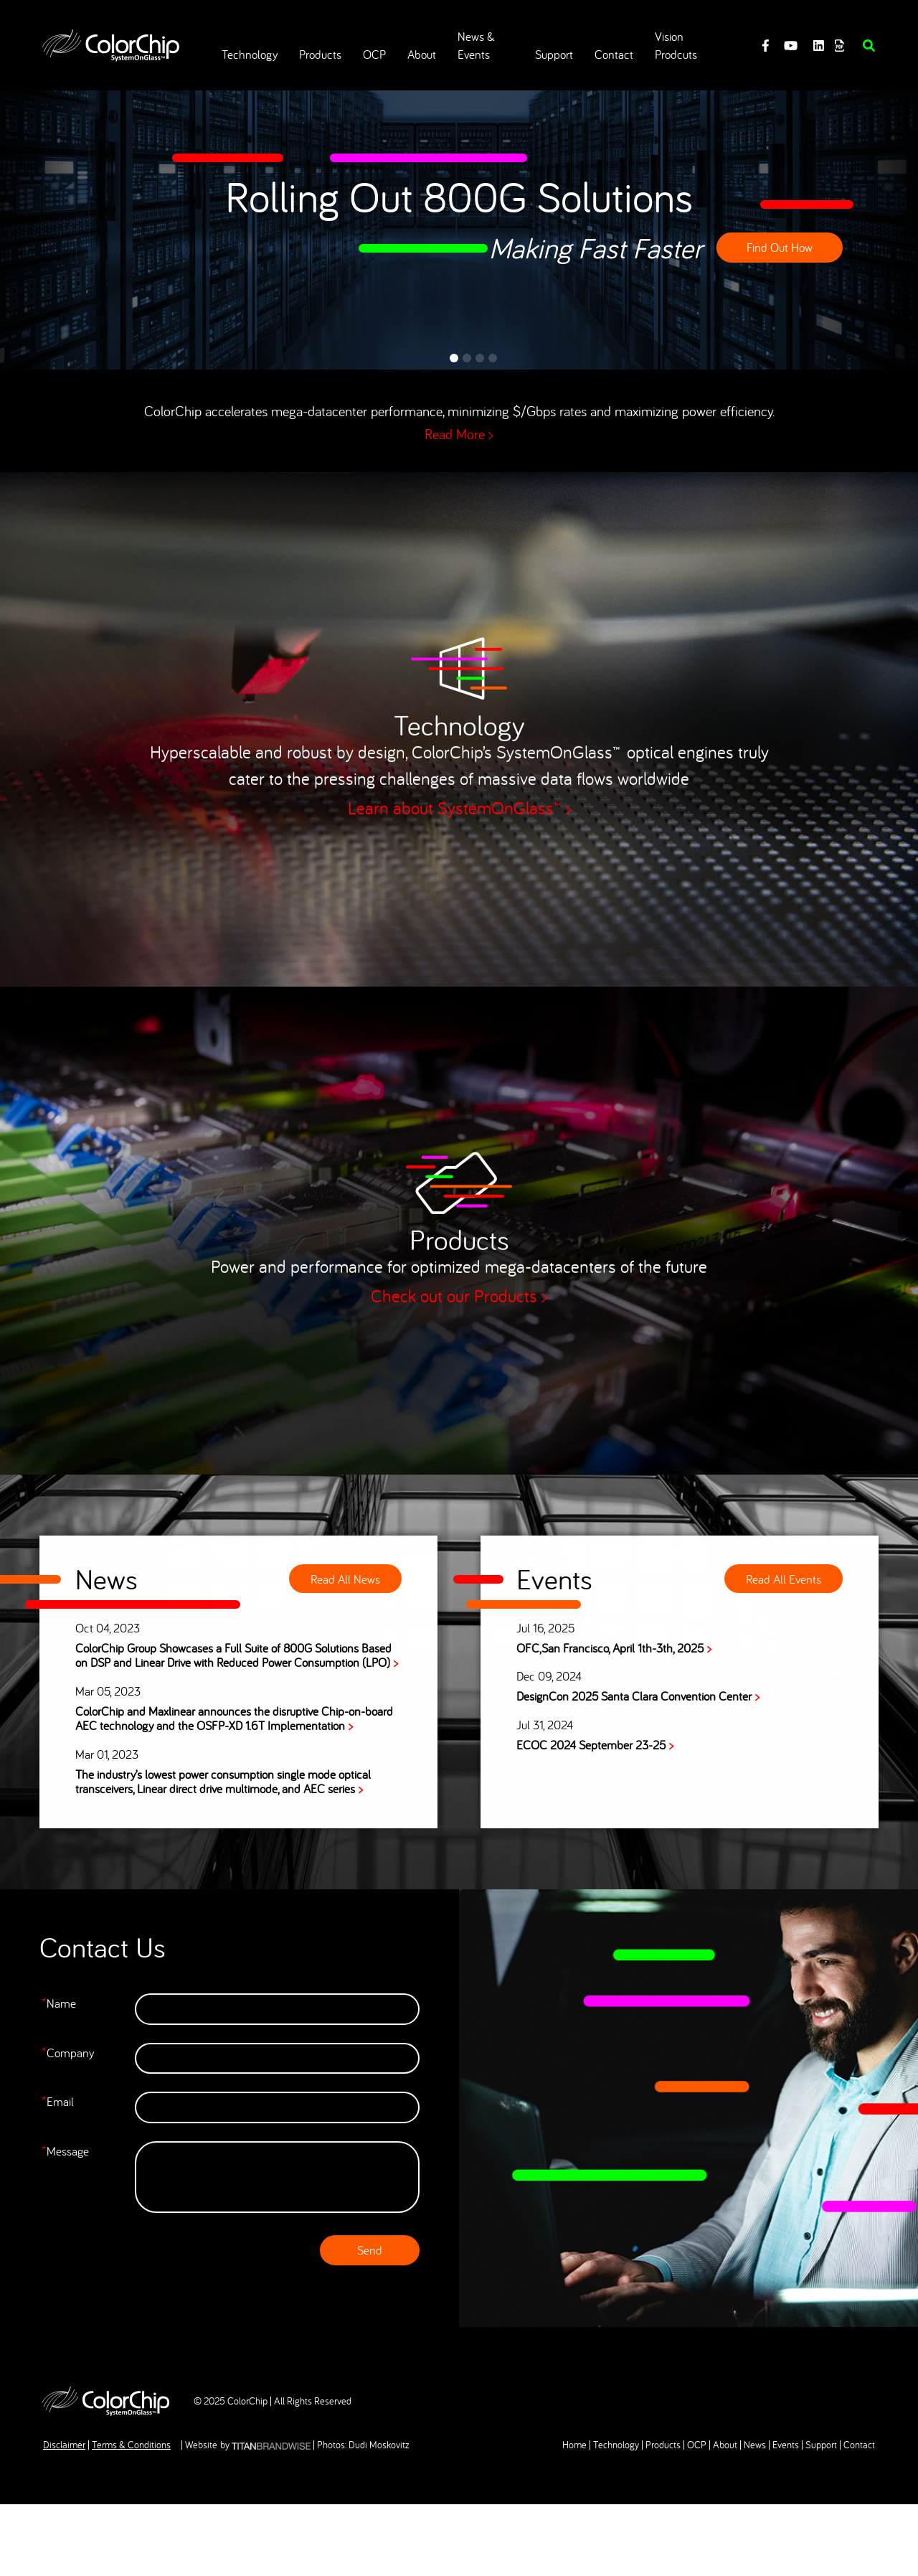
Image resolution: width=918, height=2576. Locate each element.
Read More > (459, 434)
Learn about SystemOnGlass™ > (459, 810)
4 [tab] (492, 358)
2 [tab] (467, 358)
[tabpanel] (459, 219)
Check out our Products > (459, 1298)
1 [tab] (454, 358)
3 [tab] (479, 358)
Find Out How (780, 247)
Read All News (343, 1578)
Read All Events (785, 1578)
